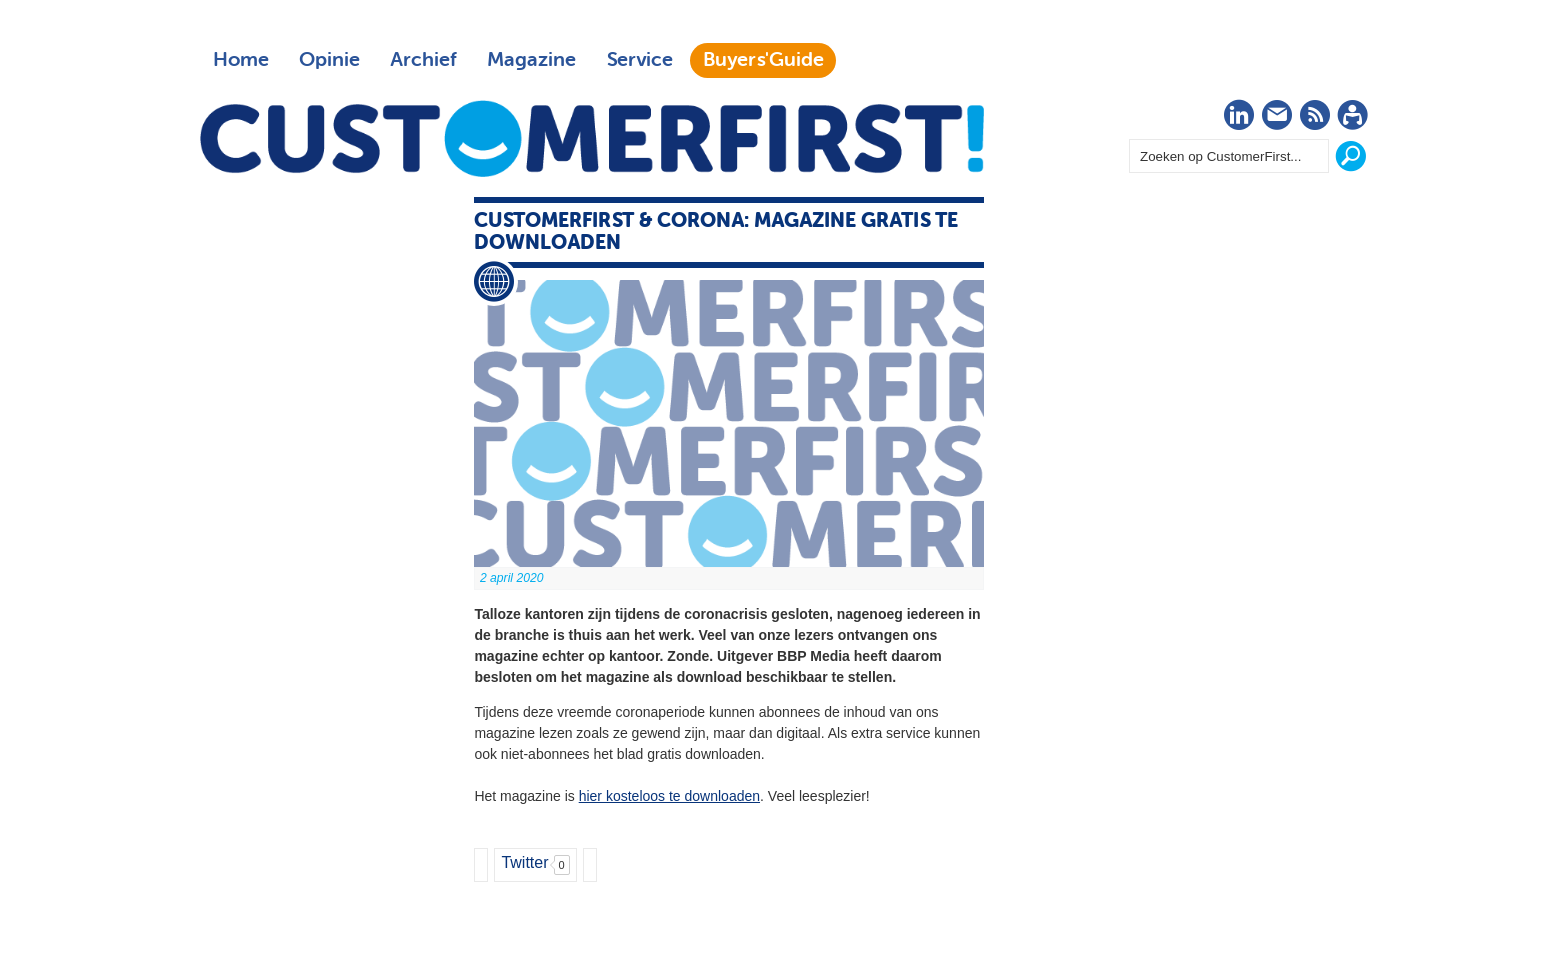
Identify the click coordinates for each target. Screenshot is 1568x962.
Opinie (329, 60)
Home (241, 60)
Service (639, 60)
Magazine (531, 60)
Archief (423, 60)
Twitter (524, 862)
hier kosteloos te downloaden (669, 796)
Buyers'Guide (763, 60)
